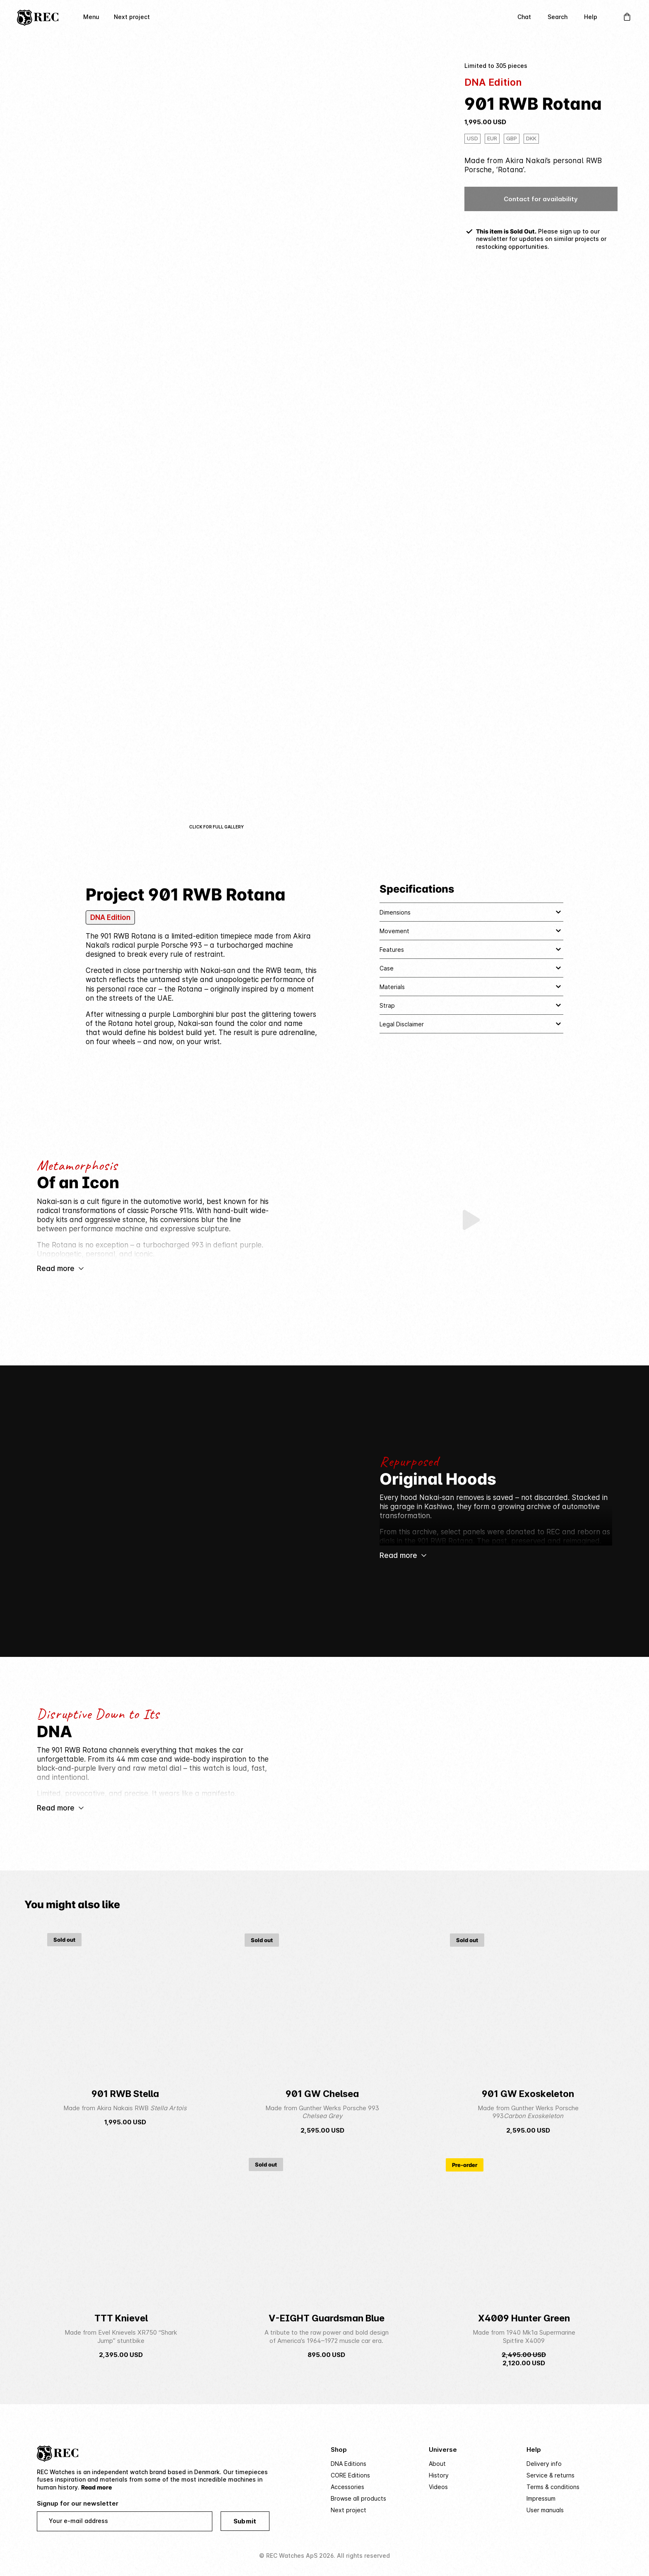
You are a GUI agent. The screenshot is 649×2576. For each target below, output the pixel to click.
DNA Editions (348, 2463)
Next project (132, 16)
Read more (96, 2487)
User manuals (545, 2510)
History (439, 2475)
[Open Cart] (627, 17)
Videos (438, 2486)
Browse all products (358, 2498)
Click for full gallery (216, 826)
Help (590, 16)
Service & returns (550, 2475)
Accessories (347, 2486)
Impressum (540, 2498)
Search (557, 16)
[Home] (37, 17)
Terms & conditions (552, 2486)
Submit (245, 2521)
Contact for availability (541, 199)
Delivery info (544, 2463)
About (437, 2463)
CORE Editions (350, 2475)
